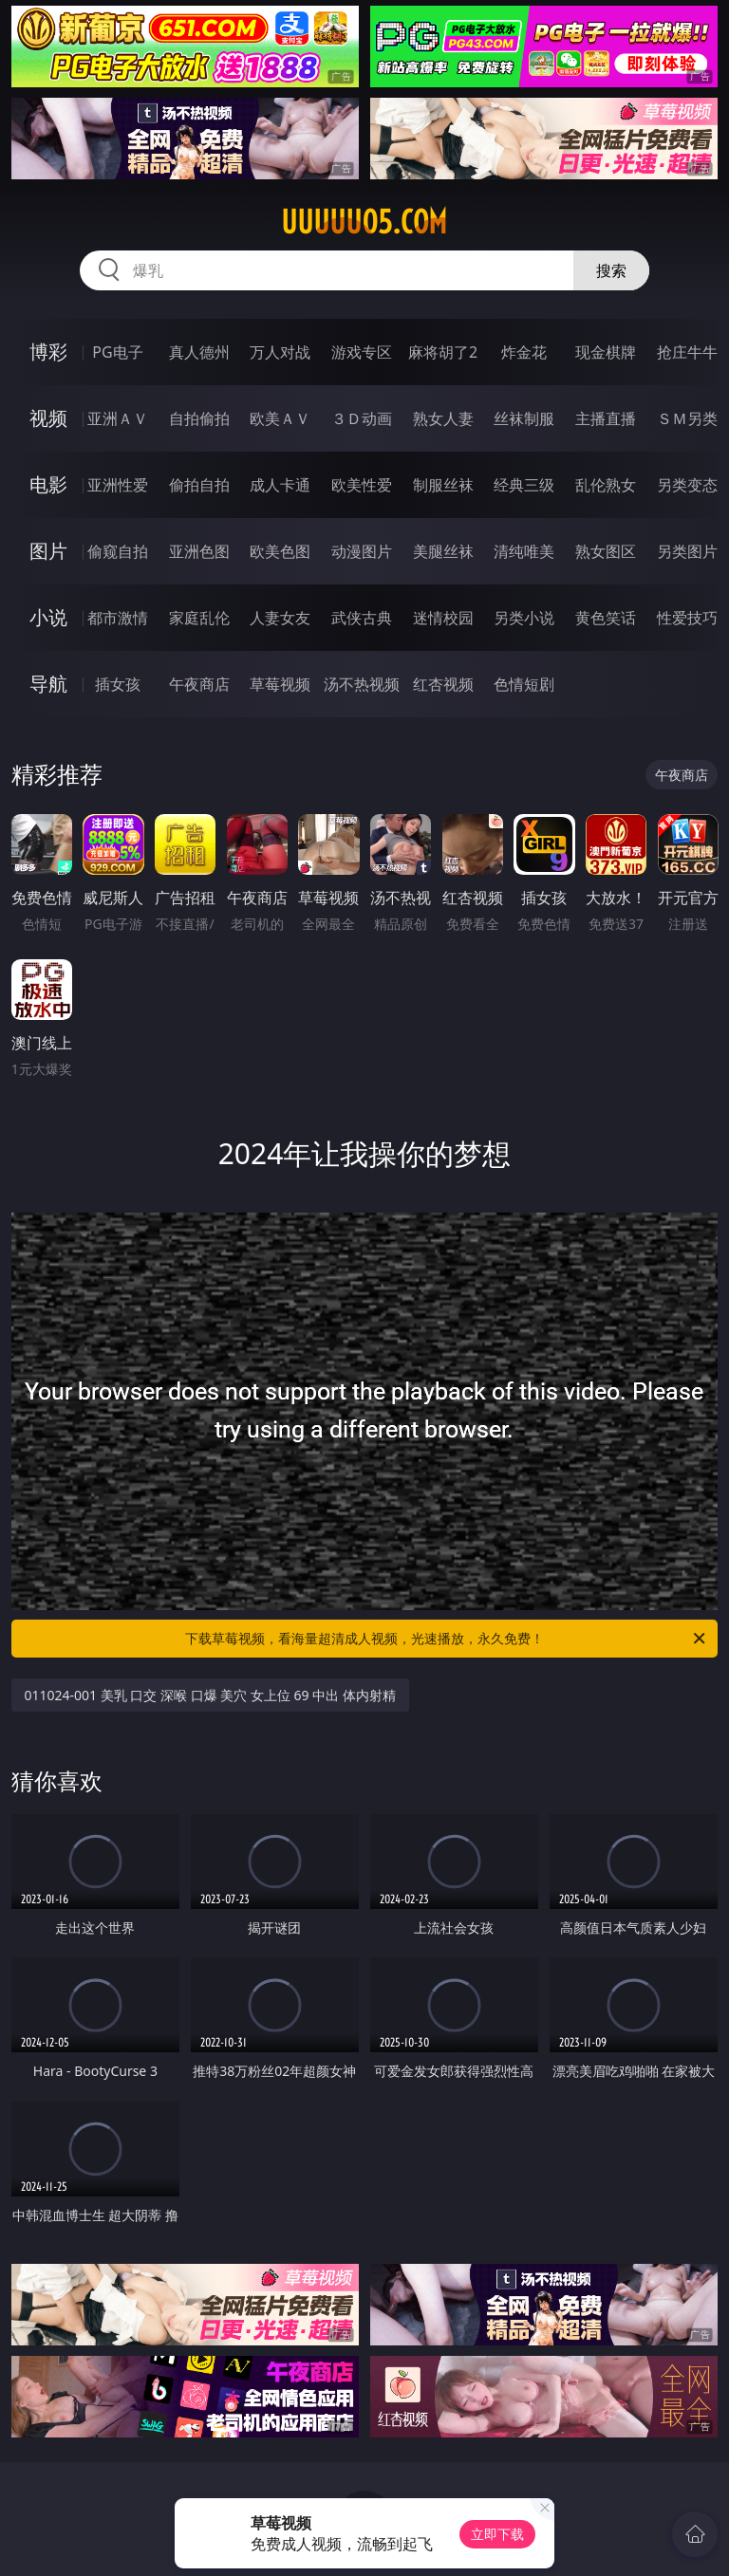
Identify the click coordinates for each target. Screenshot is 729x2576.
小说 (48, 617)
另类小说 (524, 617)
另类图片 (687, 551)
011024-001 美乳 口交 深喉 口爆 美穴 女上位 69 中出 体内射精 (210, 1695)
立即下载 (497, 2534)
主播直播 (605, 418)
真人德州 (199, 352)
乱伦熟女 (605, 484)
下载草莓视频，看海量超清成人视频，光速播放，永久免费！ (446, 1638)
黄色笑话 (605, 617)
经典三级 (524, 484)
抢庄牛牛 (687, 352)
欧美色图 (280, 551)
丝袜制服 (524, 418)
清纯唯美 (524, 551)
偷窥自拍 (117, 551)
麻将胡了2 (442, 352)
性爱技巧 (687, 617)
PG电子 (117, 352)
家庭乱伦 (199, 617)
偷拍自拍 (199, 484)
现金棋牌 (605, 352)
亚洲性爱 (117, 484)
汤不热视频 (362, 684)
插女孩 (117, 684)
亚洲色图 (199, 551)
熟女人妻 (443, 418)
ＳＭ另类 (687, 418)
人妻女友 (280, 617)
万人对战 (280, 352)
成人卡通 (280, 484)
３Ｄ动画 (361, 418)
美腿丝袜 (443, 551)
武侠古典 (361, 617)
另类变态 (687, 484)
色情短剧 (524, 684)
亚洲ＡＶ (117, 418)
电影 (48, 484)
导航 (48, 683)
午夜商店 (199, 684)
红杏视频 (443, 684)
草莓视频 (280, 684)
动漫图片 (361, 551)
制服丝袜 (443, 484)
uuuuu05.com (364, 222)
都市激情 (117, 617)
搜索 (611, 270)
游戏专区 (361, 352)
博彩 (48, 351)
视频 (48, 418)
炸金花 (524, 352)
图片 (48, 551)
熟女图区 (605, 551)
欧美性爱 (361, 484)
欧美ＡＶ (280, 418)
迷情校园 (443, 617)
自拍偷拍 (199, 418)
